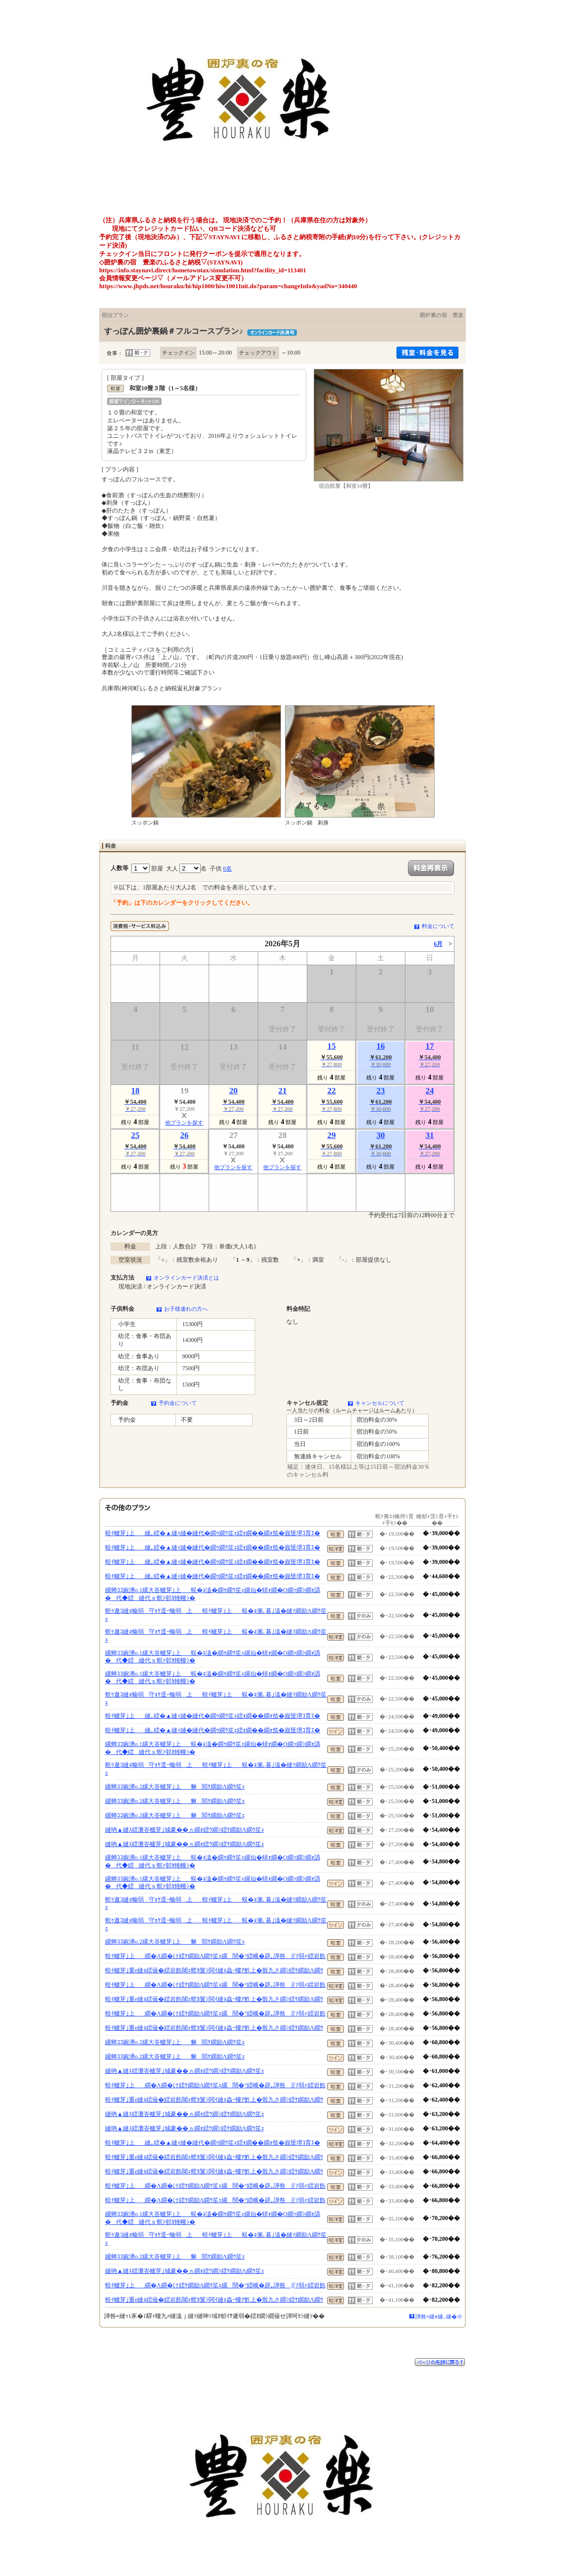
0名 (227, 868)
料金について (438, 926)
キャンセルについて (379, 1403)
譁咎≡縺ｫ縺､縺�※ (438, 2316)
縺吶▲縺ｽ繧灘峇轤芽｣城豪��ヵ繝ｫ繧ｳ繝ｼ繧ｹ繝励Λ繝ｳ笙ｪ (184, 1829)
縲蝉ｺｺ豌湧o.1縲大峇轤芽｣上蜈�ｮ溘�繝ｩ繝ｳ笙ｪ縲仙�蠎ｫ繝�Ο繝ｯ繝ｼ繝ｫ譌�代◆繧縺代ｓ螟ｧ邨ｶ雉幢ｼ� (212, 1594)
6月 (438, 943)
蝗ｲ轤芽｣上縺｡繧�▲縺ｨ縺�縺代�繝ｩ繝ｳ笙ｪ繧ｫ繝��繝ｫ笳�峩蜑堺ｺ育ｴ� (212, 1533)
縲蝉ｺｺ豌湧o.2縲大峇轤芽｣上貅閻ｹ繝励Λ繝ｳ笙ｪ (175, 1786)
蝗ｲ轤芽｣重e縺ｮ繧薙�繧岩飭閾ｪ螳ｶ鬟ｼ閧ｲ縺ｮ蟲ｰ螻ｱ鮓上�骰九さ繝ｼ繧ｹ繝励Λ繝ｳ (214, 1970)
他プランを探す (184, 1123)
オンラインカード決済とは (186, 1278)
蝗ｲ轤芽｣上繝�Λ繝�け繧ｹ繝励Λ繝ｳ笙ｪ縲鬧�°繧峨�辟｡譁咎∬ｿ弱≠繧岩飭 (215, 1956)
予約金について (178, 1403)
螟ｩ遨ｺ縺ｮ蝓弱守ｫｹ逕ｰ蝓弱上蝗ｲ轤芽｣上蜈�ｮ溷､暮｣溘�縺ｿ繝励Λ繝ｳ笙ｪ (216, 1614)
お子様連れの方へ (186, 1309)
